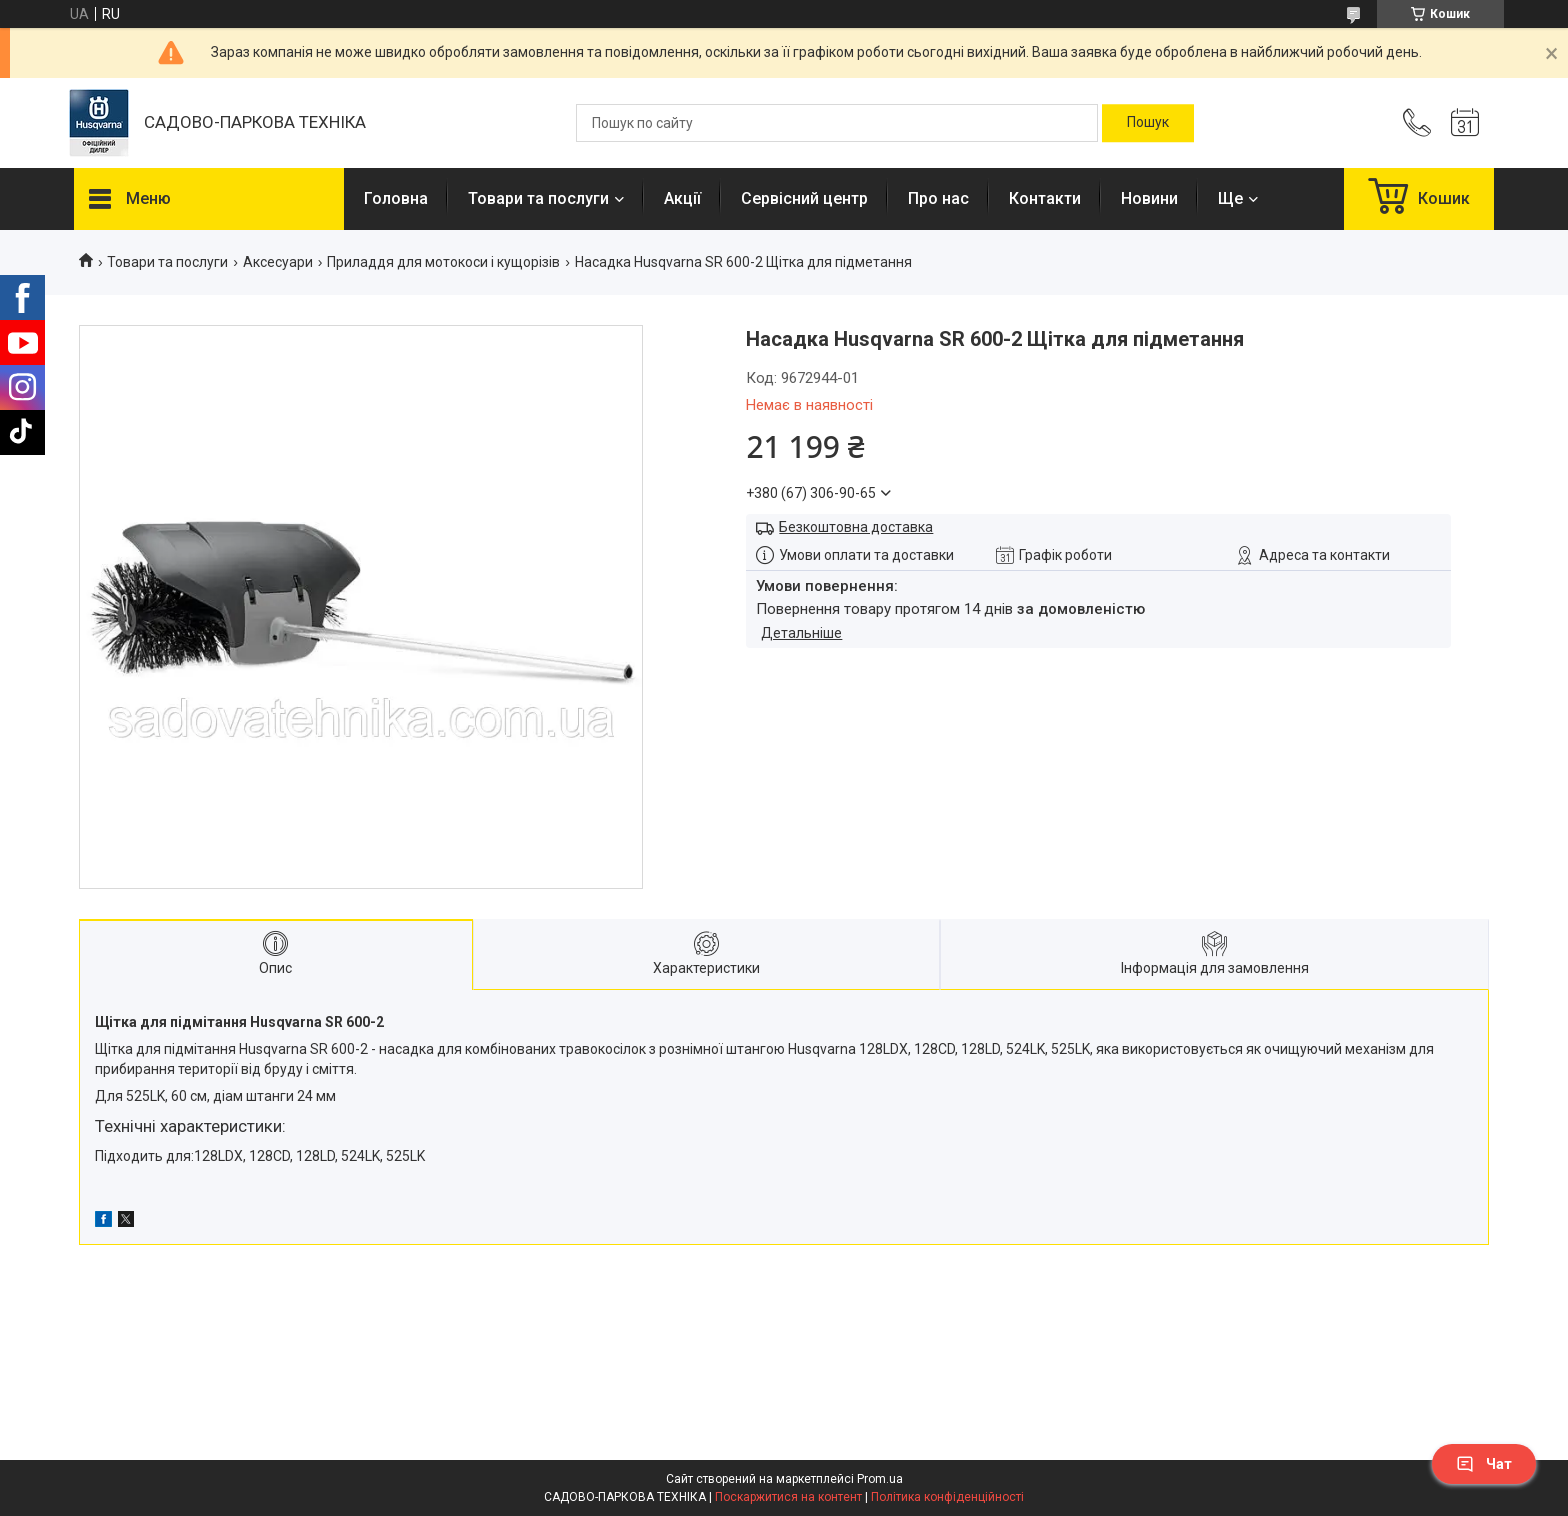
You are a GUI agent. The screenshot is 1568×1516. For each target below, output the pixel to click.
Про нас (938, 198)
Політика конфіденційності (947, 1497)
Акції (682, 198)
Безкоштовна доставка (856, 527)
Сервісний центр (804, 198)
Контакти (1045, 198)
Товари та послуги (538, 198)
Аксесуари (278, 262)
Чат (1484, 1464)
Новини (1149, 198)
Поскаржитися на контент (788, 1497)
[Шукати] (1148, 123)
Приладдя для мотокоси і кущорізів (443, 262)
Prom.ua (880, 1479)
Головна (396, 198)
